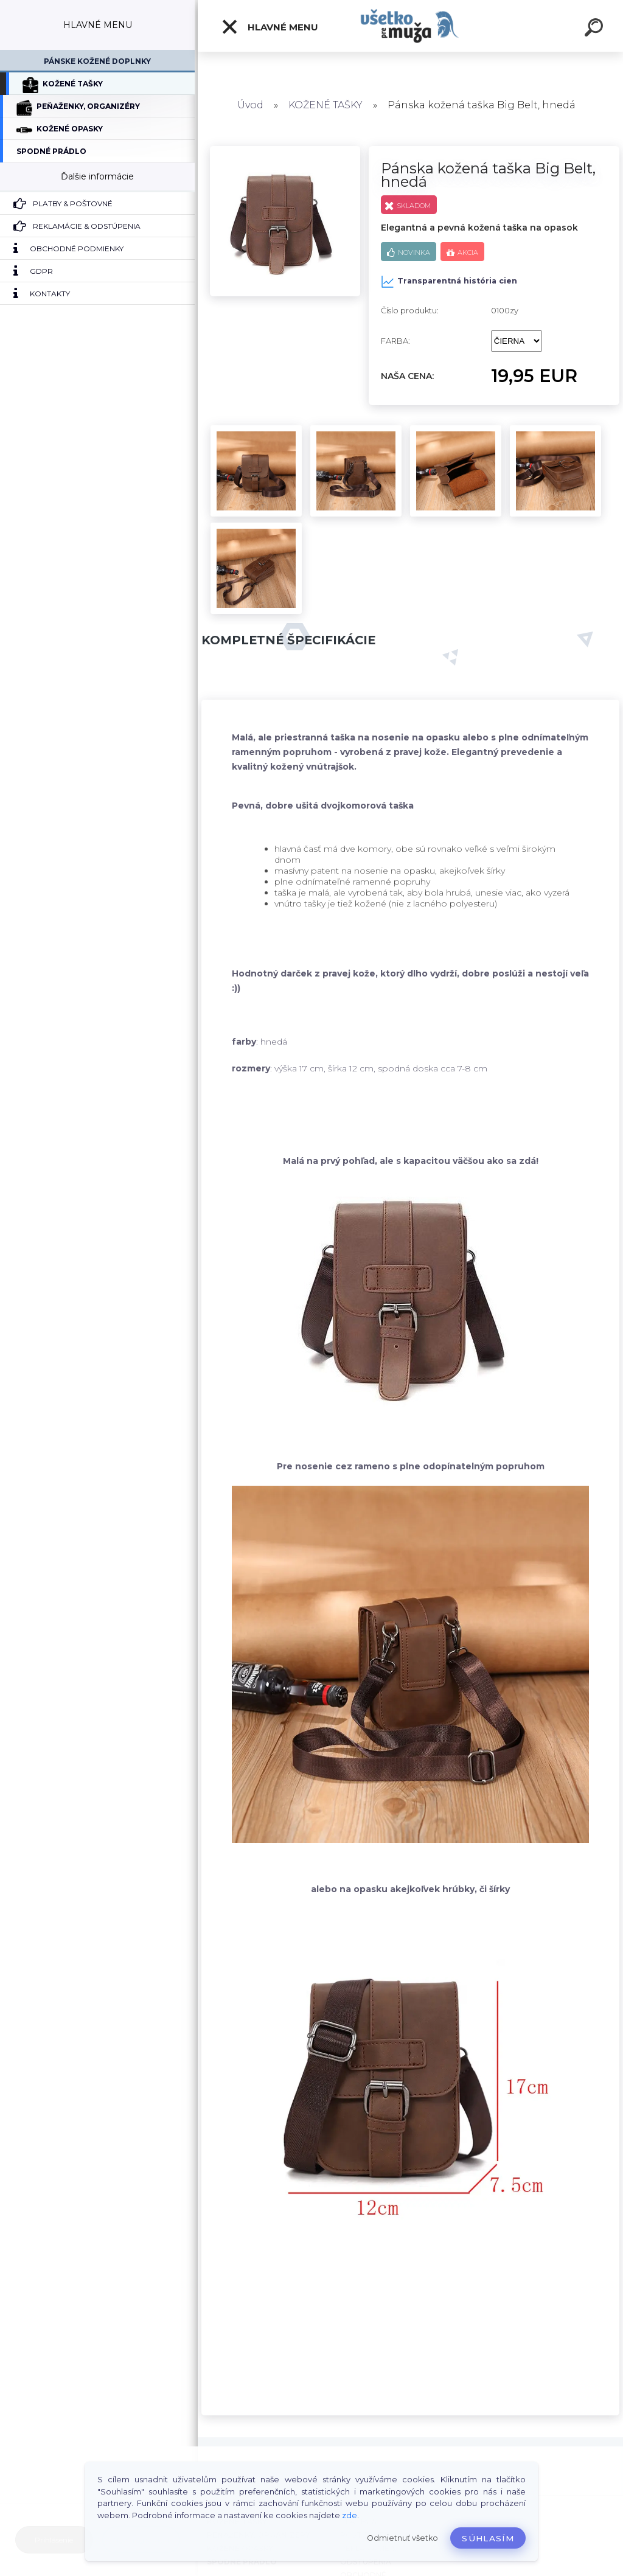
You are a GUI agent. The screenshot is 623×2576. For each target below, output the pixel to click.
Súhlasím (488, 2538)
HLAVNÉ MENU (269, 26)
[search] (594, 29)
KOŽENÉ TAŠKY (325, 105)
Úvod (250, 105)
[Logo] (410, 25)
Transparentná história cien (449, 281)
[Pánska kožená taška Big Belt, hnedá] (285, 150)
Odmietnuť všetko (402, 2538)
